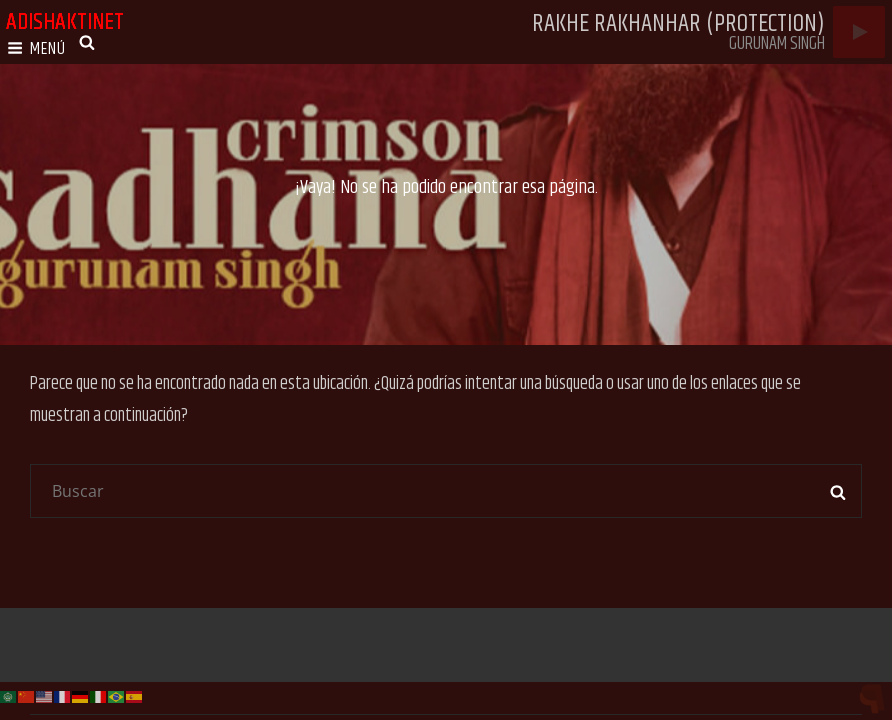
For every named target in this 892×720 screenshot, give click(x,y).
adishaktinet (65, 22)
